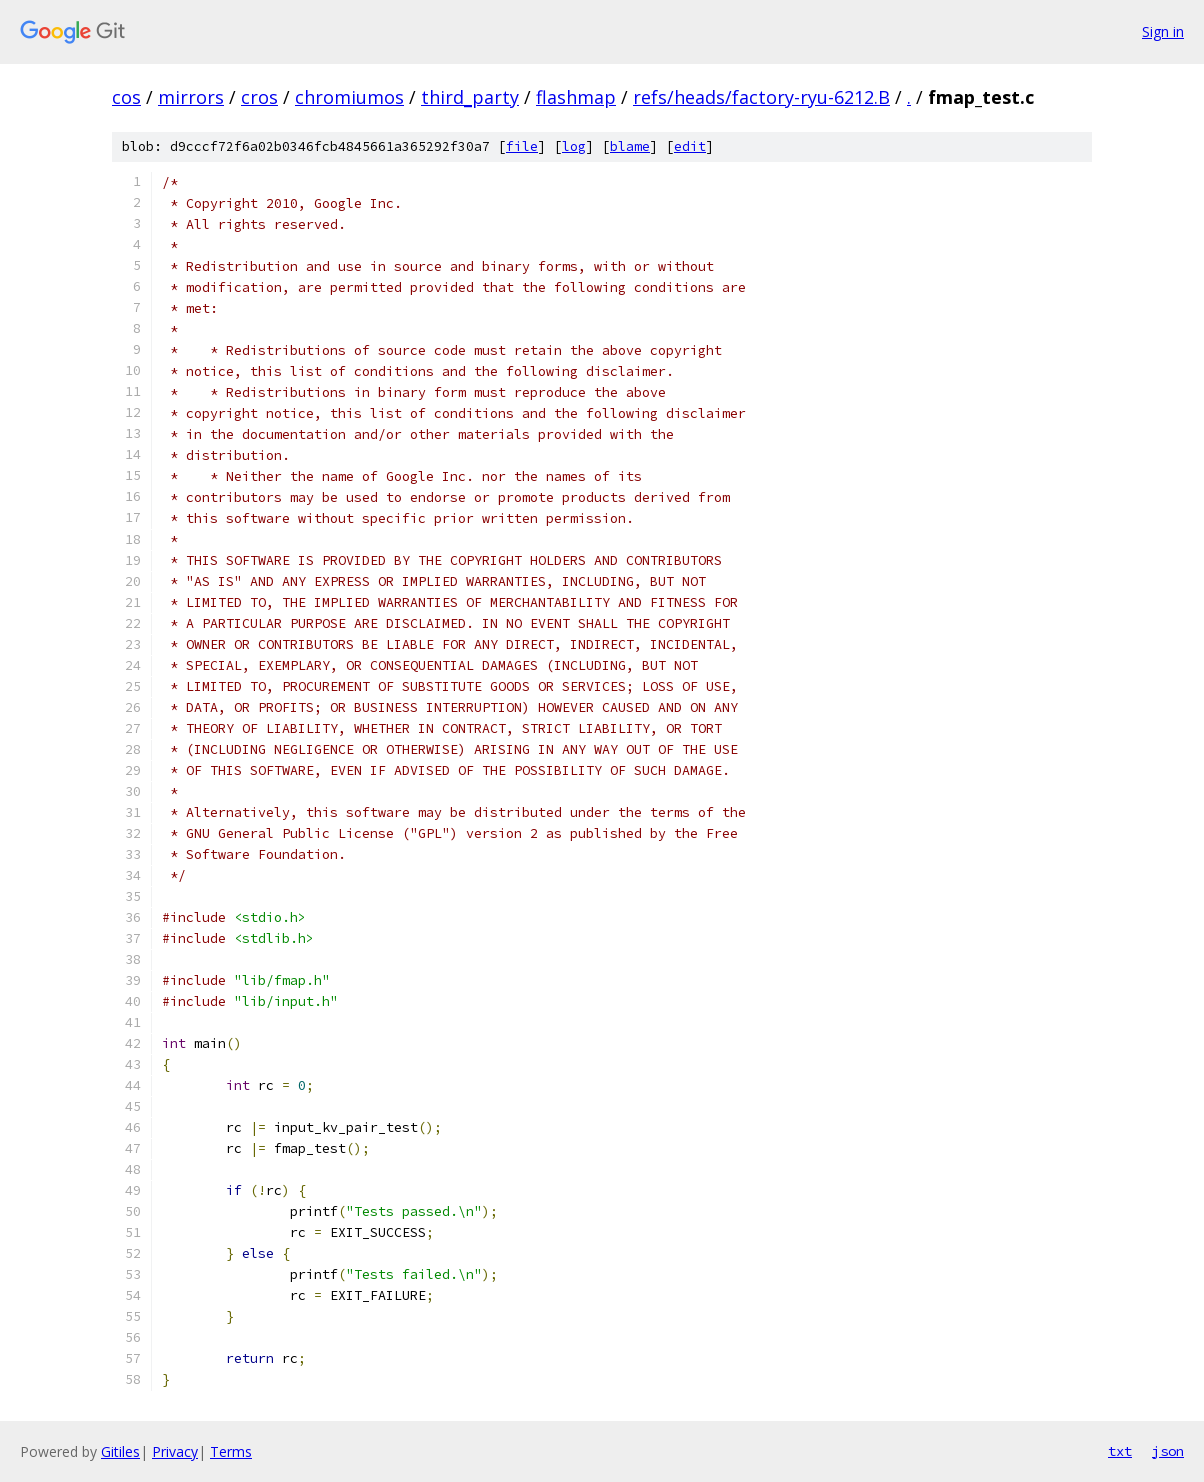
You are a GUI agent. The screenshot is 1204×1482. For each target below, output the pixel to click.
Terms (231, 1451)
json (1168, 1451)
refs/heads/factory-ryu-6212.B (761, 97)
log (574, 146)
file (522, 146)
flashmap (576, 97)
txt (1120, 1451)
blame (630, 146)
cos (126, 97)
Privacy (175, 1451)
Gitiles (120, 1451)
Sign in (1163, 31)
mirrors (191, 97)
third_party (470, 97)
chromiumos (349, 97)
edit (690, 146)
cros (259, 97)
